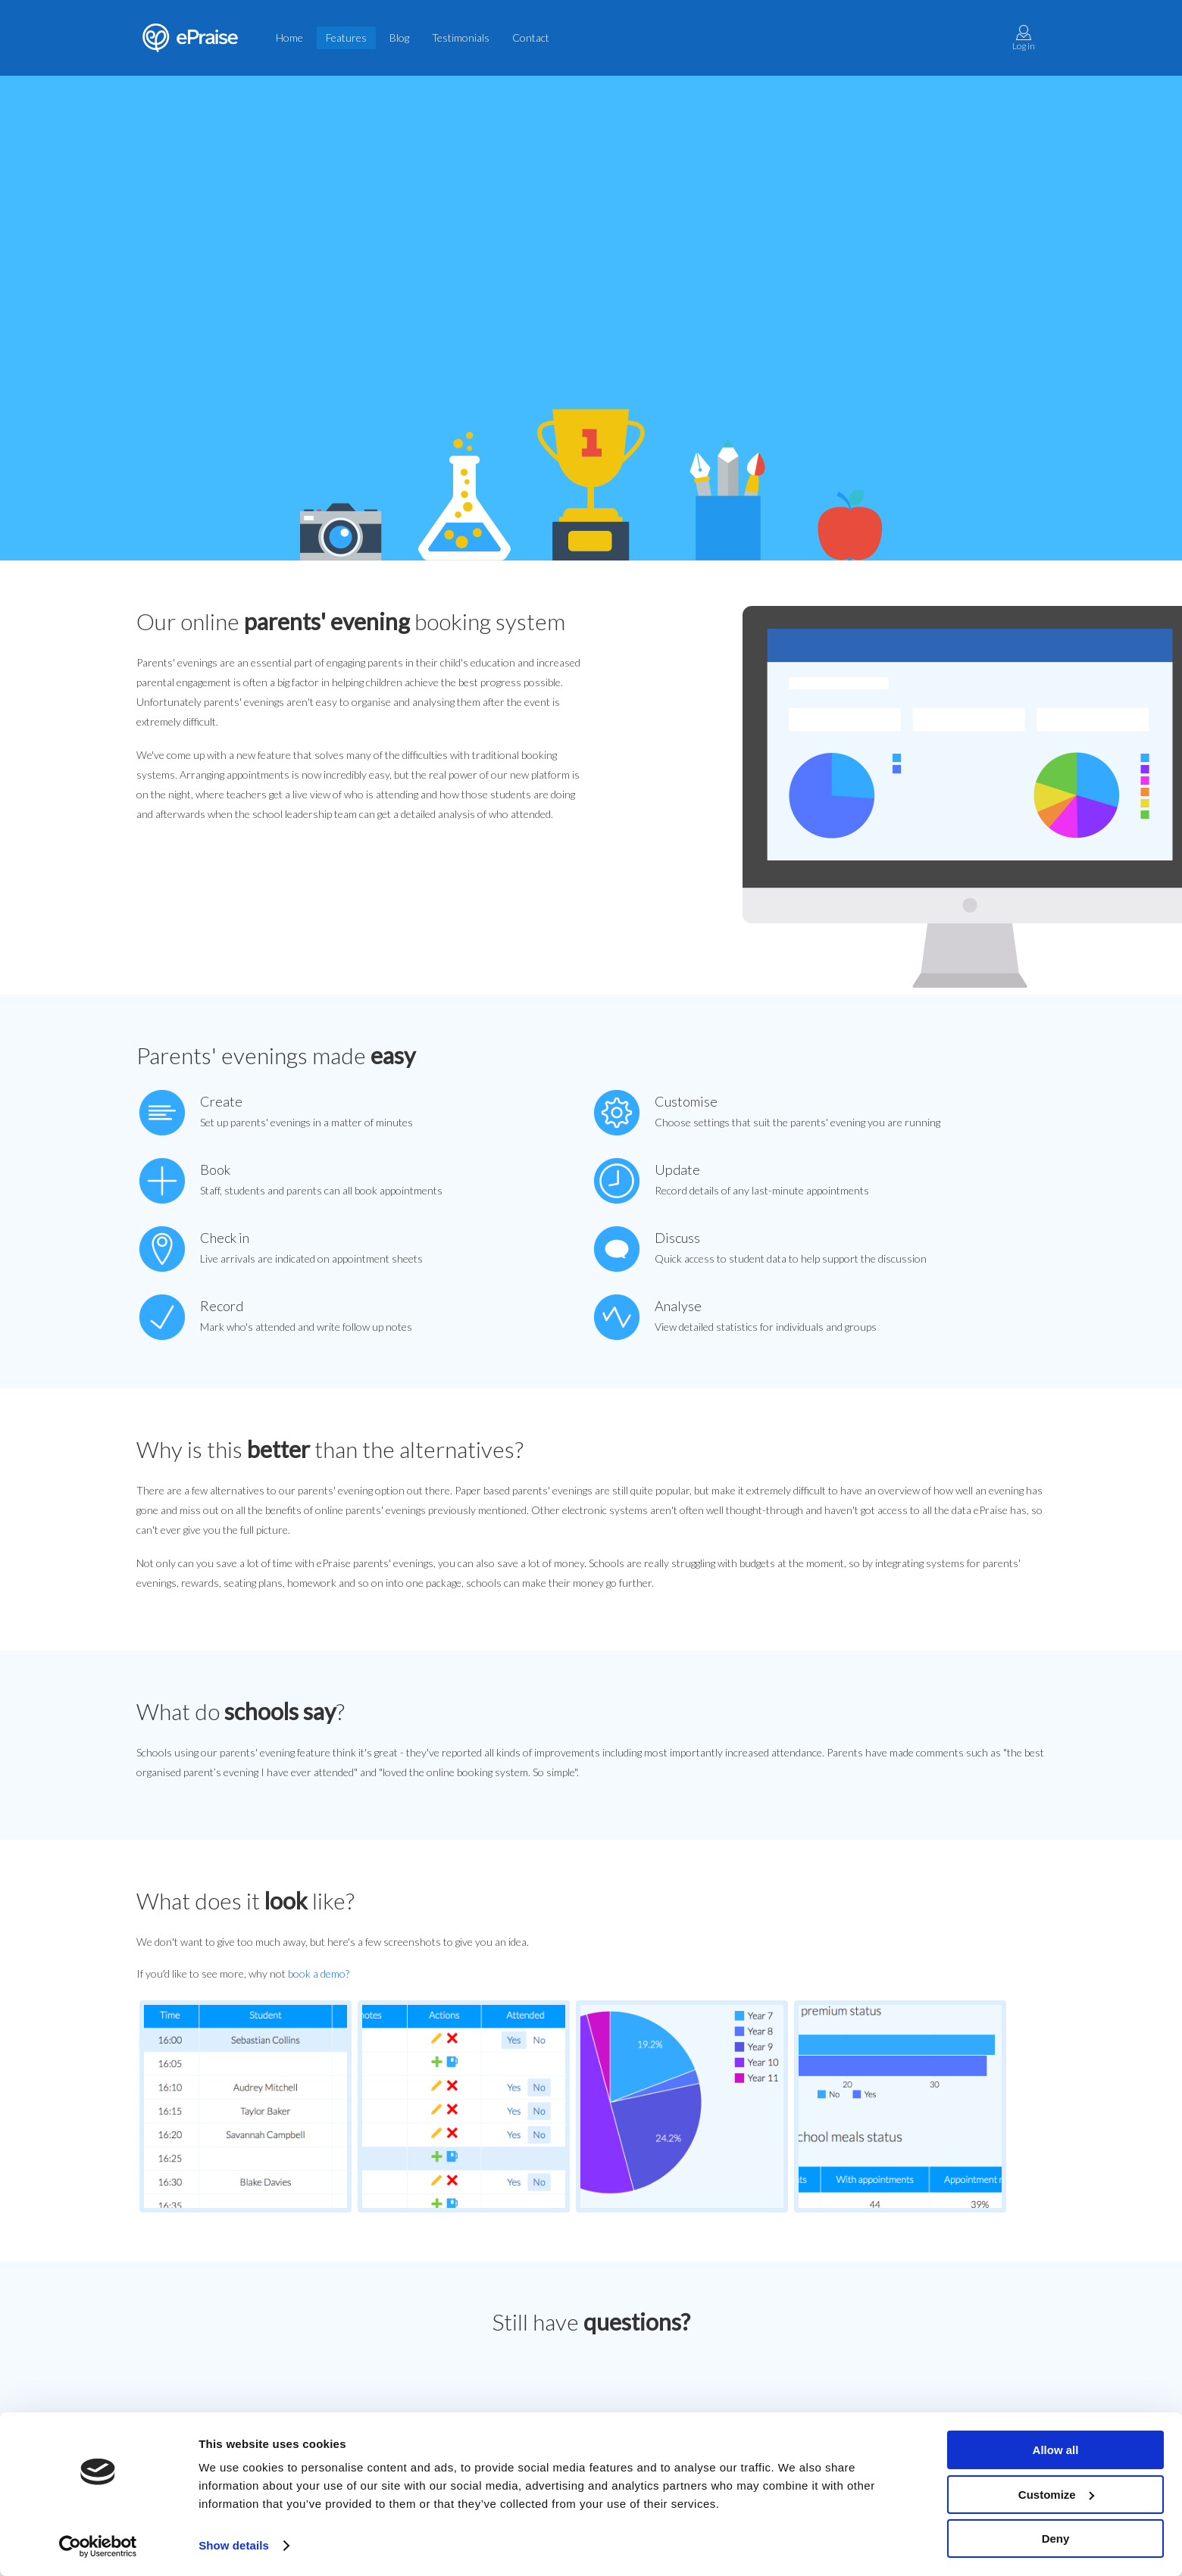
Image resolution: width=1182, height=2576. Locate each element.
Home (289, 37)
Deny (1056, 2538)
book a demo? (318, 1973)
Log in (1023, 38)
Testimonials (460, 37)
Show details (234, 2545)
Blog (399, 37)
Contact (530, 37)
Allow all (1056, 2449)
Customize (1056, 2494)
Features (346, 37)
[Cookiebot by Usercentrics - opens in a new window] (98, 2546)
